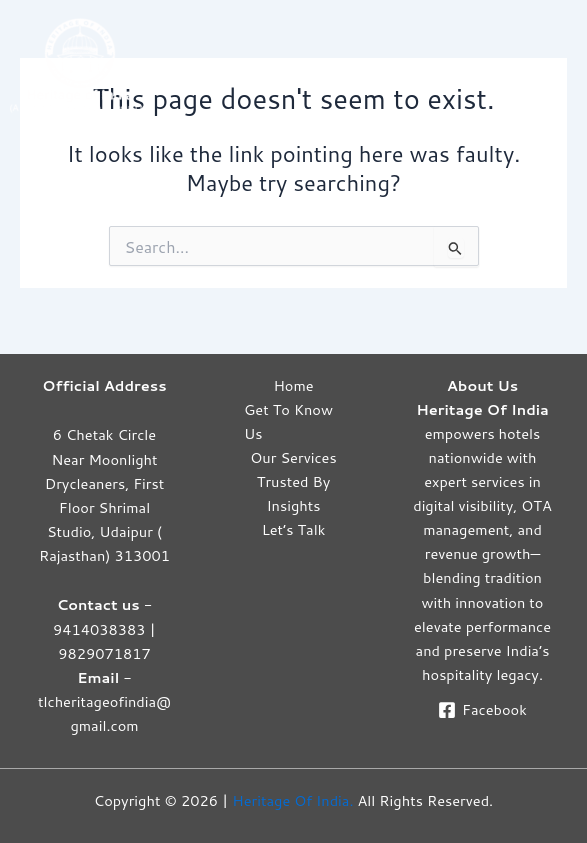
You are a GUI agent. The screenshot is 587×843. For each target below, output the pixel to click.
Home (293, 385)
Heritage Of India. (292, 800)
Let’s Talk (294, 529)
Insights (293, 505)
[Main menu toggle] (556, 64)
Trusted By (293, 481)
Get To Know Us (288, 421)
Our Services (293, 457)
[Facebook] (482, 710)
